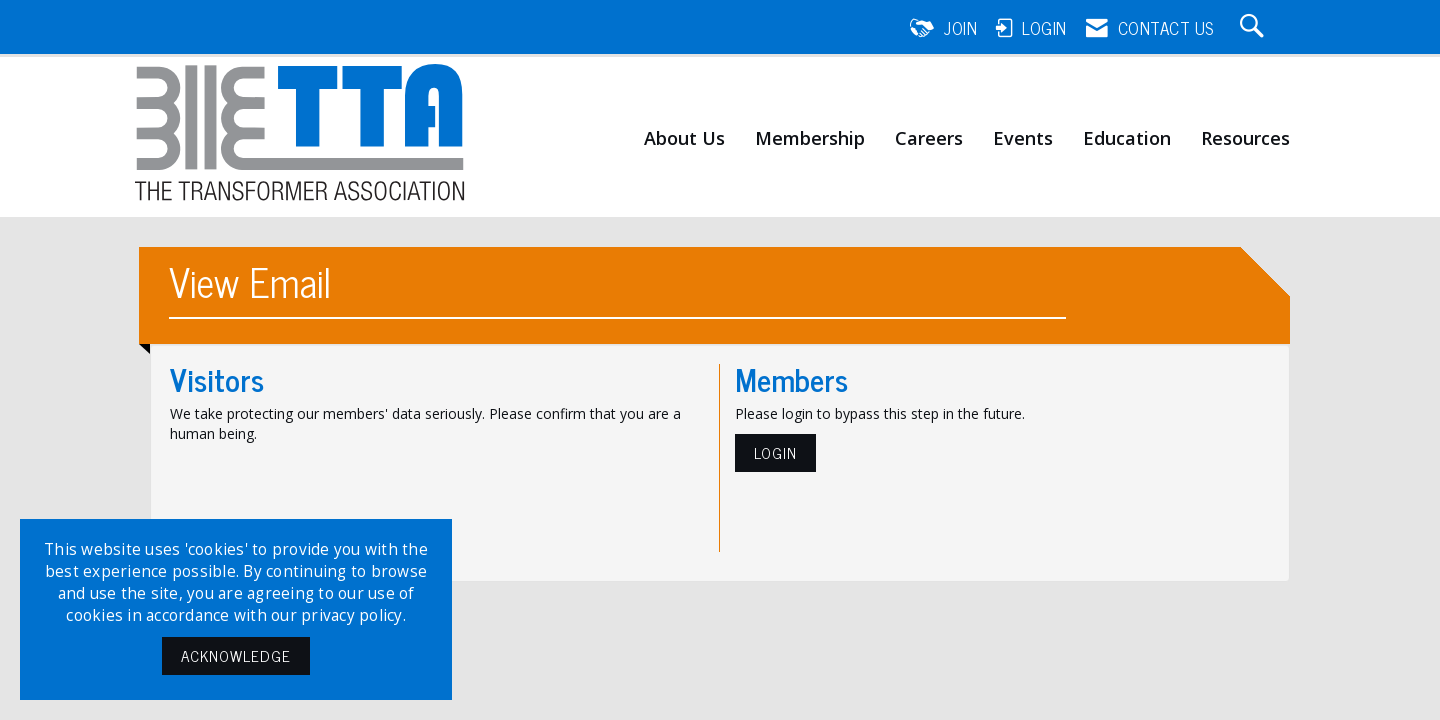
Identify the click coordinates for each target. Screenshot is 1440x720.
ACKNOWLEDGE (236, 655)
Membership (810, 139)
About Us (684, 139)
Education (1127, 139)
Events (1023, 139)
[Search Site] (1255, 28)
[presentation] (322, 493)
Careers (929, 139)
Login (775, 452)
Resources (1245, 139)
